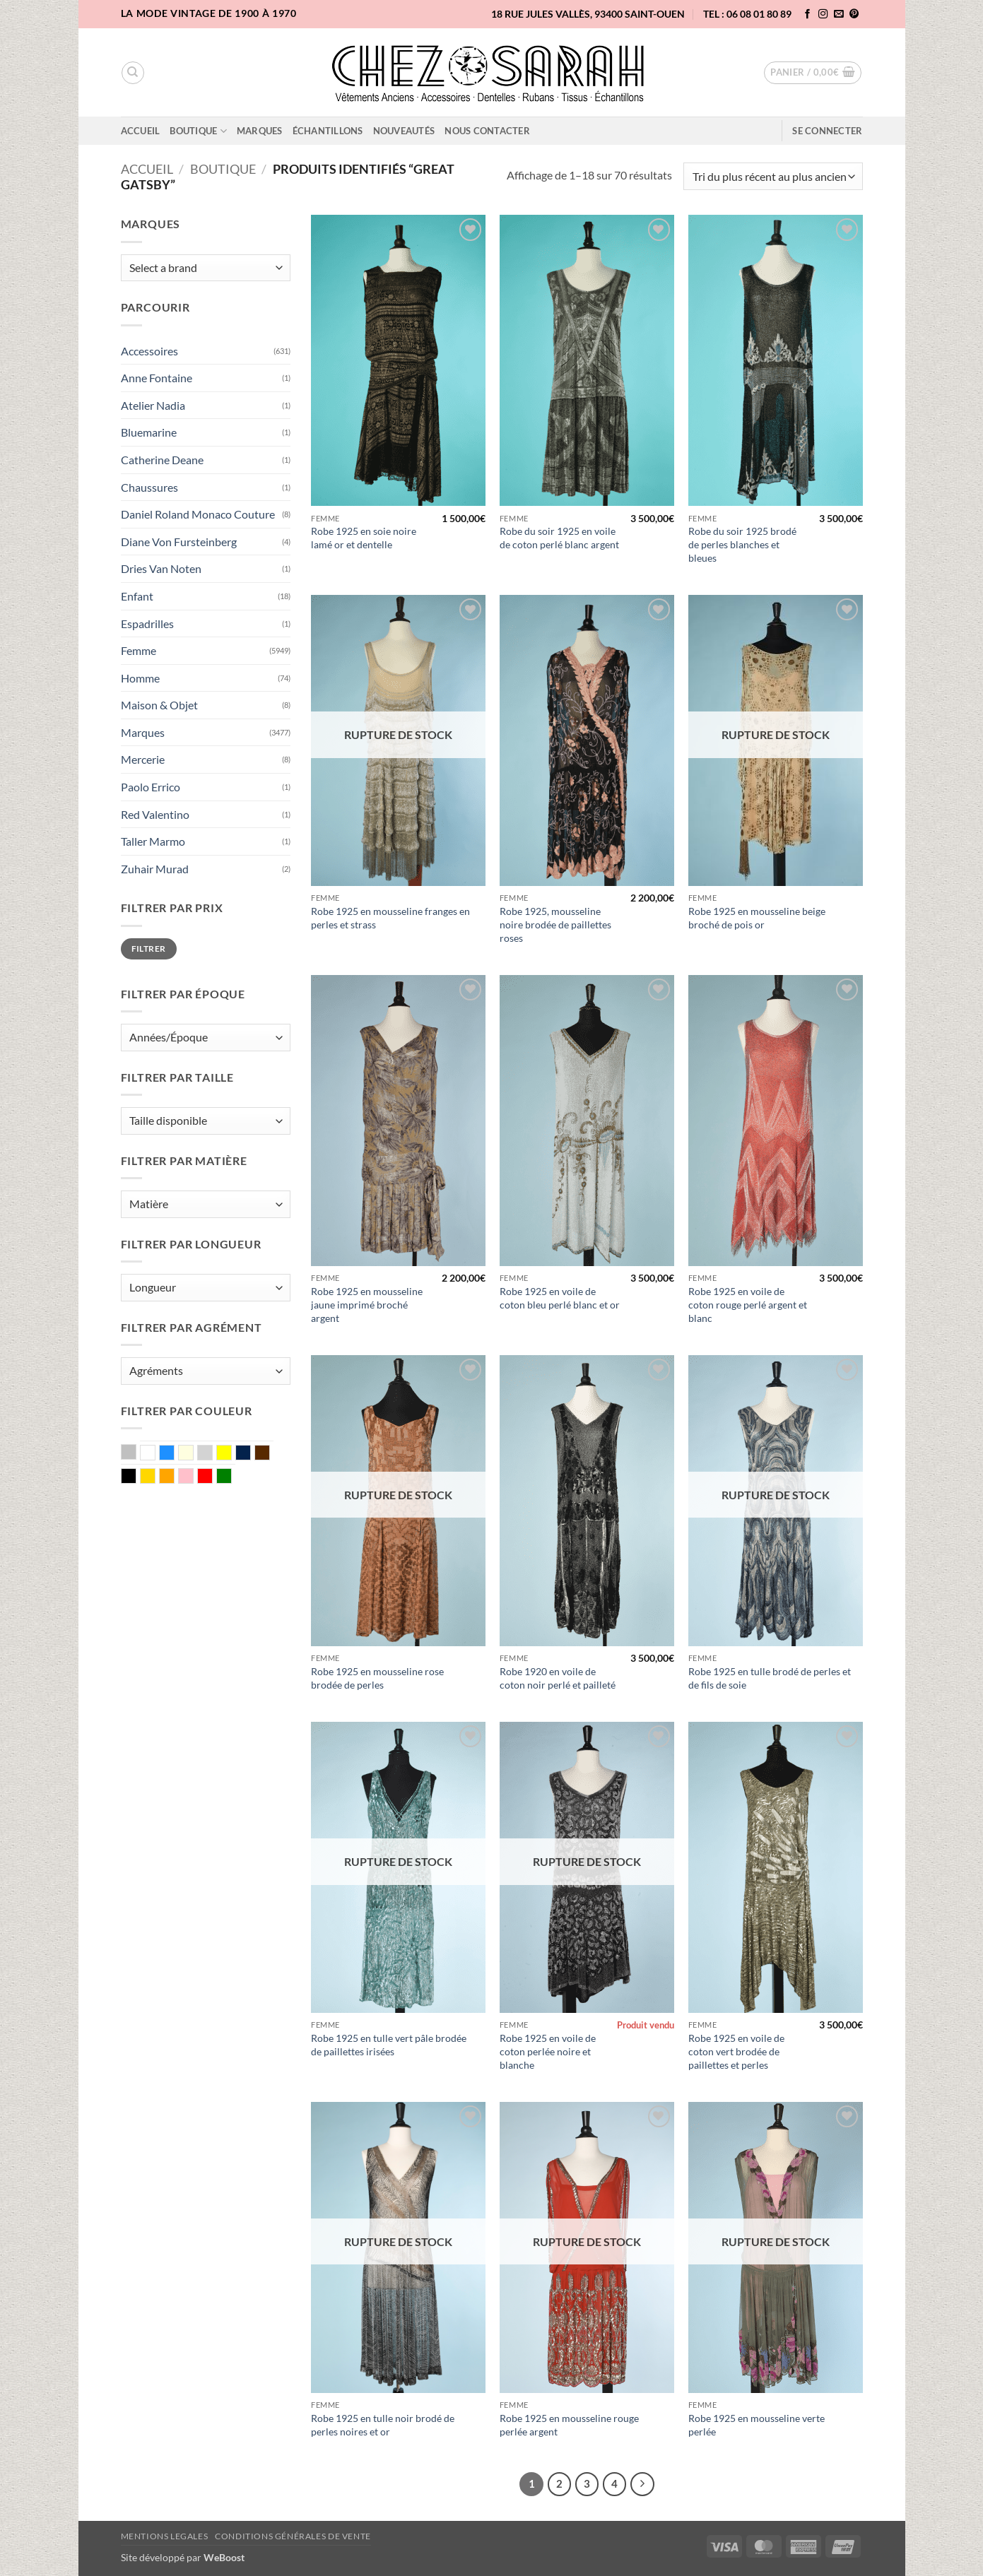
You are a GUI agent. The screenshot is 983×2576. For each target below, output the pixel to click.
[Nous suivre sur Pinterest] (854, 14)
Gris (212, 1454)
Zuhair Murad (155, 868)
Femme (138, 650)
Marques (260, 130)
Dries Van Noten (161, 568)
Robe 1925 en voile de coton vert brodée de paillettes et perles (736, 2051)
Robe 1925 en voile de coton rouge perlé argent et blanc (747, 1304)
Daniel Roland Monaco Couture (198, 514)
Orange (174, 1477)
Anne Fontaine (156, 377)
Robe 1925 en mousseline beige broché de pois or (756, 917)
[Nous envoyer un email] (839, 14)
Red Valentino (155, 814)
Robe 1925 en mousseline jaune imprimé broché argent (367, 1304)
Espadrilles (147, 623)
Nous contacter (487, 130)
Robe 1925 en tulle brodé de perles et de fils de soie (769, 1678)
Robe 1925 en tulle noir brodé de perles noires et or (382, 2425)
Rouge (212, 1477)
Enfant (137, 596)
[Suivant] (642, 2484)
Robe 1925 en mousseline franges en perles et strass (390, 917)
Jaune (231, 1454)
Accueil (140, 130)
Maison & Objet (159, 704)
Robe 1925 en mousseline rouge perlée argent (569, 2425)
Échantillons (328, 130)
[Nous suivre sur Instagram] (823, 14)
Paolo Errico (150, 786)
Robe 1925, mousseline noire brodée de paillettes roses (555, 924)
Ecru (193, 1454)
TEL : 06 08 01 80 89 (747, 14)
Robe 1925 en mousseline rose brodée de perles (377, 1678)
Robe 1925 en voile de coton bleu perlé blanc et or (560, 1298)
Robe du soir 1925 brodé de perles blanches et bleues (742, 544)
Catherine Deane (162, 459)
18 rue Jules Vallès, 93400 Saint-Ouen (588, 14)
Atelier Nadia (153, 405)
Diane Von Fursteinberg (179, 541)
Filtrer (148, 948)
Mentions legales (164, 2536)
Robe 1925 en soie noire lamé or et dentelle (363, 537)
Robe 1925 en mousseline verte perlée (756, 2425)
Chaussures (149, 487)
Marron (269, 1454)
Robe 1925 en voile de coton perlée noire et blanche (548, 2051)
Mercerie (143, 759)
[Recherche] (133, 72)
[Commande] (772, 176)
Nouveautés (404, 130)
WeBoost (224, 2557)
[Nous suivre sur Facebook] (808, 14)
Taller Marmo (153, 841)
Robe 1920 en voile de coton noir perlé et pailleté (558, 1678)
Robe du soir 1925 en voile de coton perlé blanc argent (559, 537)
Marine (250, 1454)
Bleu (174, 1454)
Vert (231, 1477)
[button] (812, 72)
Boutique (198, 131)
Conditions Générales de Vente (293, 2536)
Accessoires (149, 351)
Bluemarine (149, 432)
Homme (140, 678)
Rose (193, 1477)
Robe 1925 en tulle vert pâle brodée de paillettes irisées (388, 2044)
